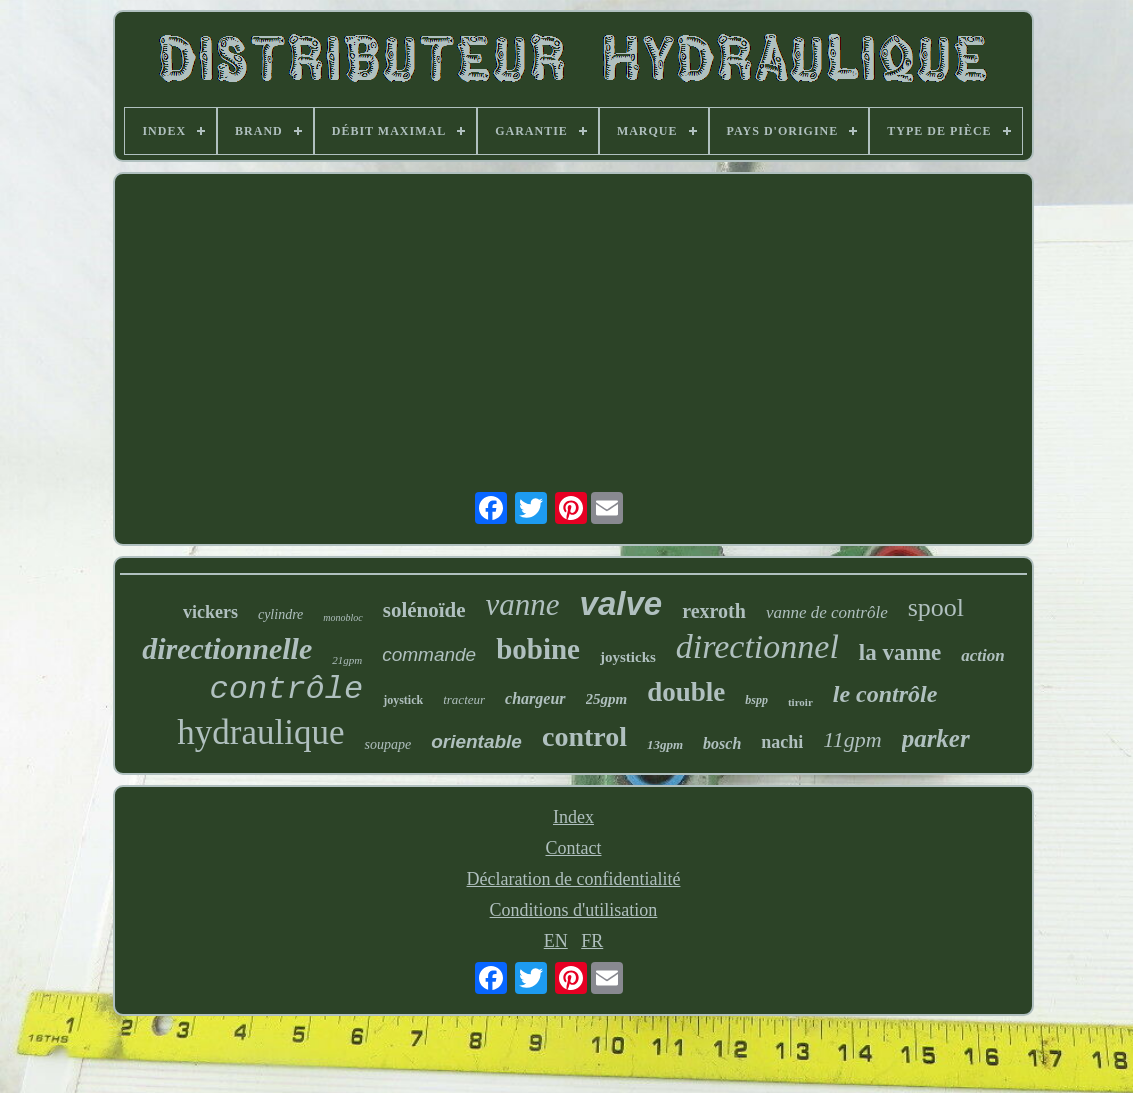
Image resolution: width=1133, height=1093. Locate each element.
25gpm (607, 699)
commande (429, 654)
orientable (476, 741)
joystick (403, 700)
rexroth (714, 611)
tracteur (464, 699)
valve (621, 603)
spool (936, 607)
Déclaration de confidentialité (574, 879)
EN (556, 941)
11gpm (852, 739)
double (686, 692)
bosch (722, 743)
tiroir (800, 702)
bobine (538, 649)
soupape (387, 744)
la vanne (900, 652)
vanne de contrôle (827, 612)
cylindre (280, 614)
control (584, 736)
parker (936, 738)
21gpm (347, 660)
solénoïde (424, 610)
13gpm (665, 744)
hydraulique (260, 732)
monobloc (342, 617)
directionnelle (227, 648)
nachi (782, 742)
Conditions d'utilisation (574, 910)
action (982, 655)
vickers (210, 612)
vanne (523, 604)
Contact (573, 848)
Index (573, 817)
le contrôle (885, 694)
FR (592, 941)
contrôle (287, 689)
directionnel (757, 646)
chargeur (535, 698)
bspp (756, 700)
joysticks (628, 657)
